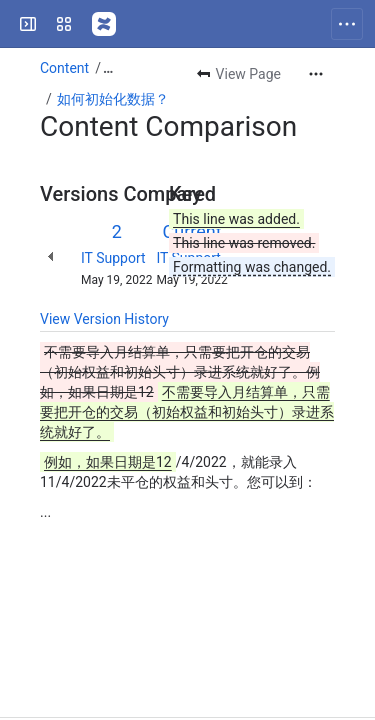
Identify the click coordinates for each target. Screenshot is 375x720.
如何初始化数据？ (113, 99)
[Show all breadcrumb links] (108, 68)
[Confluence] (104, 24)
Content (64, 68)
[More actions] (316, 74)
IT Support (113, 258)
